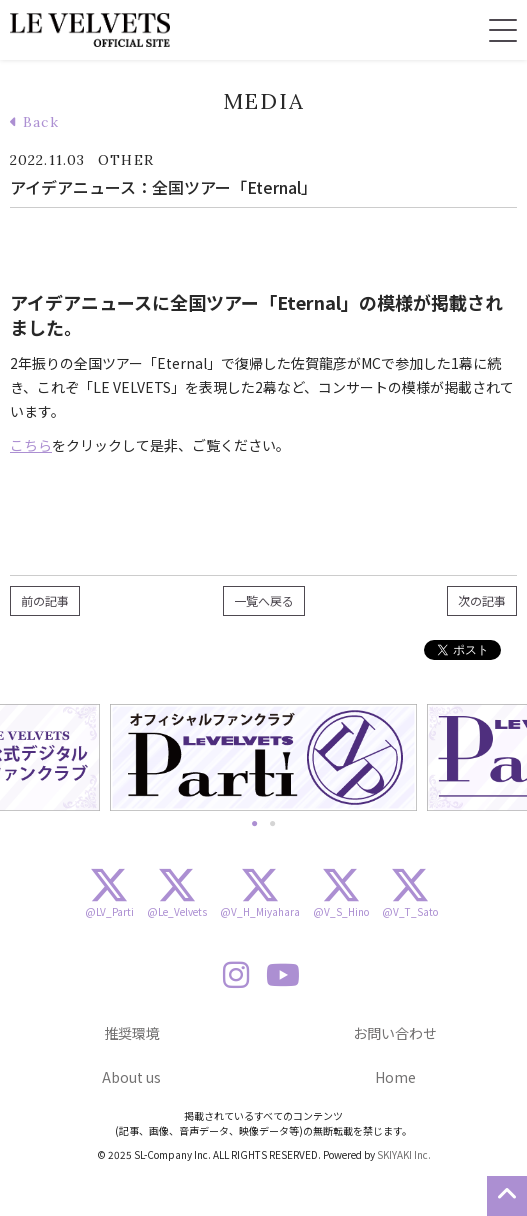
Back (34, 122)
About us (131, 1077)
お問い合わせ (395, 1033)
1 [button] (255, 822)
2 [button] (273, 822)
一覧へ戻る (264, 600)
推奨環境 (132, 1033)
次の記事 (482, 600)
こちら (31, 445)
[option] (263, 757)
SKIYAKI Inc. (404, 1154)
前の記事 (45, 600)
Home (395, 1077)
